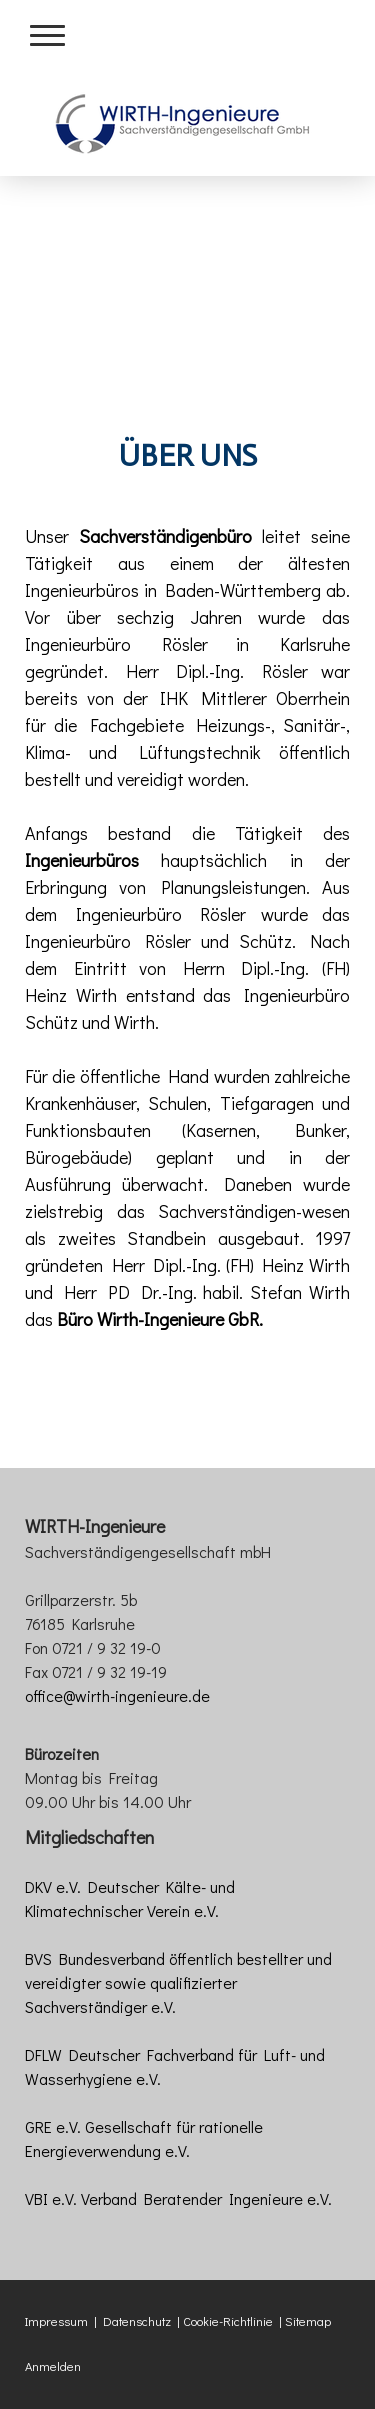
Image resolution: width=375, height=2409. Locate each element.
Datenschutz (137, 2321)
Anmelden (53, 2366)
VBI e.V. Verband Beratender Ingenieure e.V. (178, 2198)
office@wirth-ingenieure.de (117, 1695)
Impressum (56, 2321)
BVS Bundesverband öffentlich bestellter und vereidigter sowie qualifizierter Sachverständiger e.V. (178, 1982)
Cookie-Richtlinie (228, 2321)
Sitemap (308, 2321)
